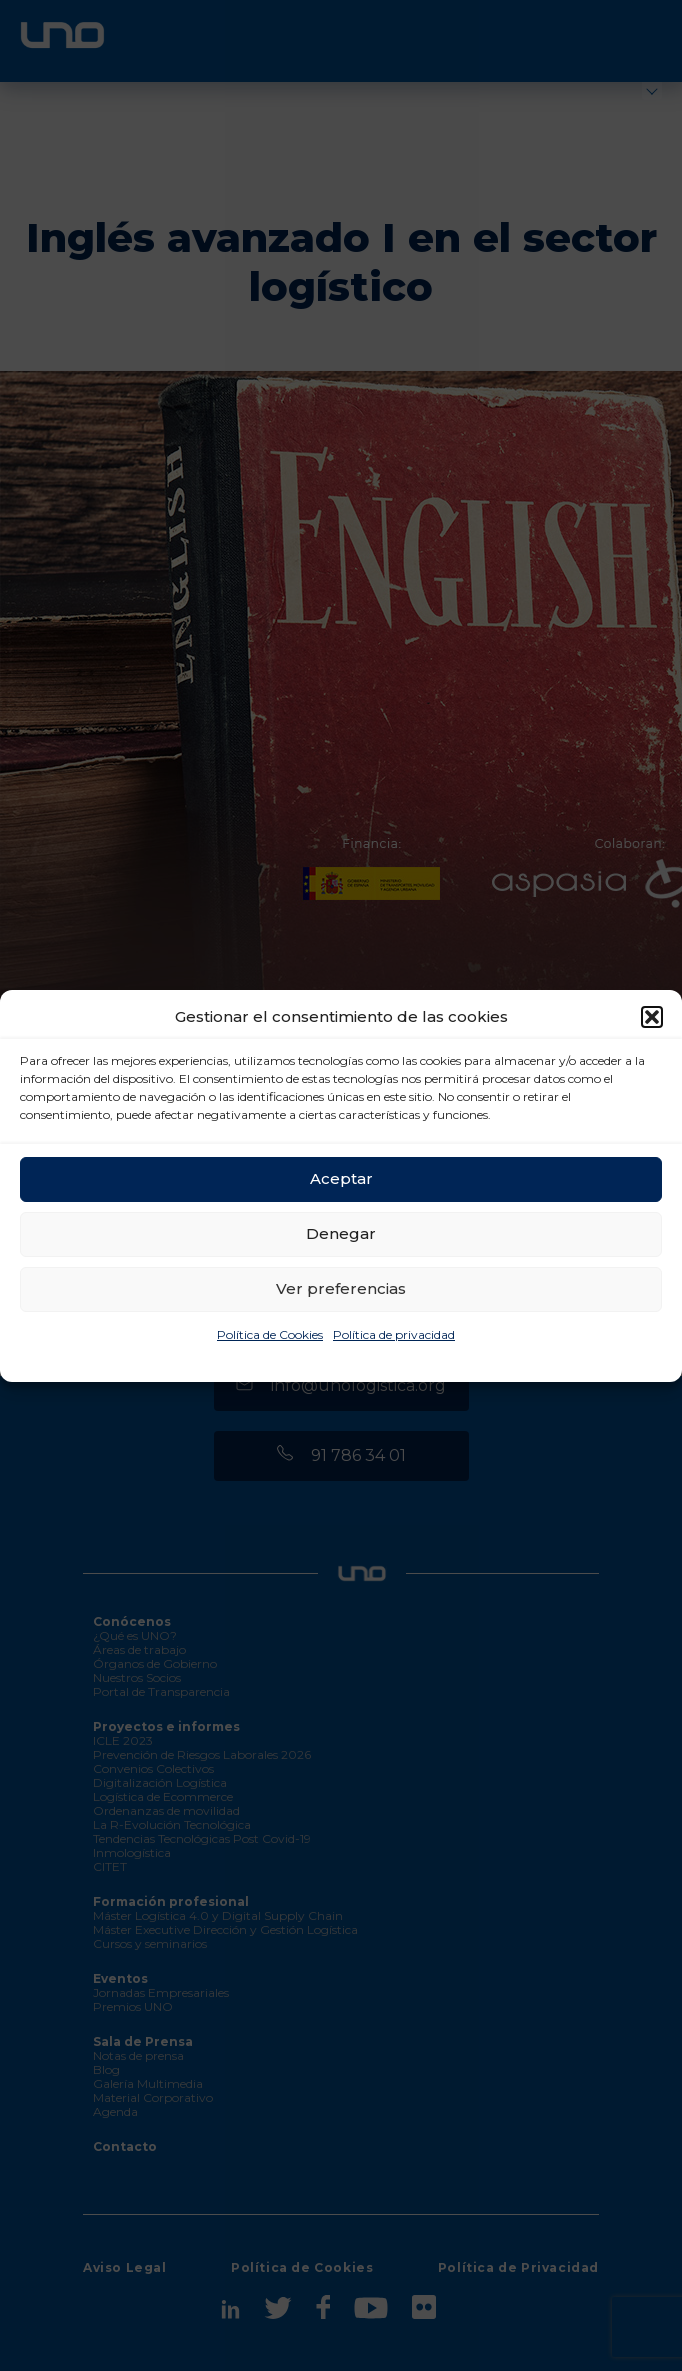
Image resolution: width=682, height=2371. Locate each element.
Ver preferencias (341, 1288)
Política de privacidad (394, 1334)
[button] (652, 1017)
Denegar (341, 1233)
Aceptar (341, 1178)
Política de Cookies (270, 1334)
